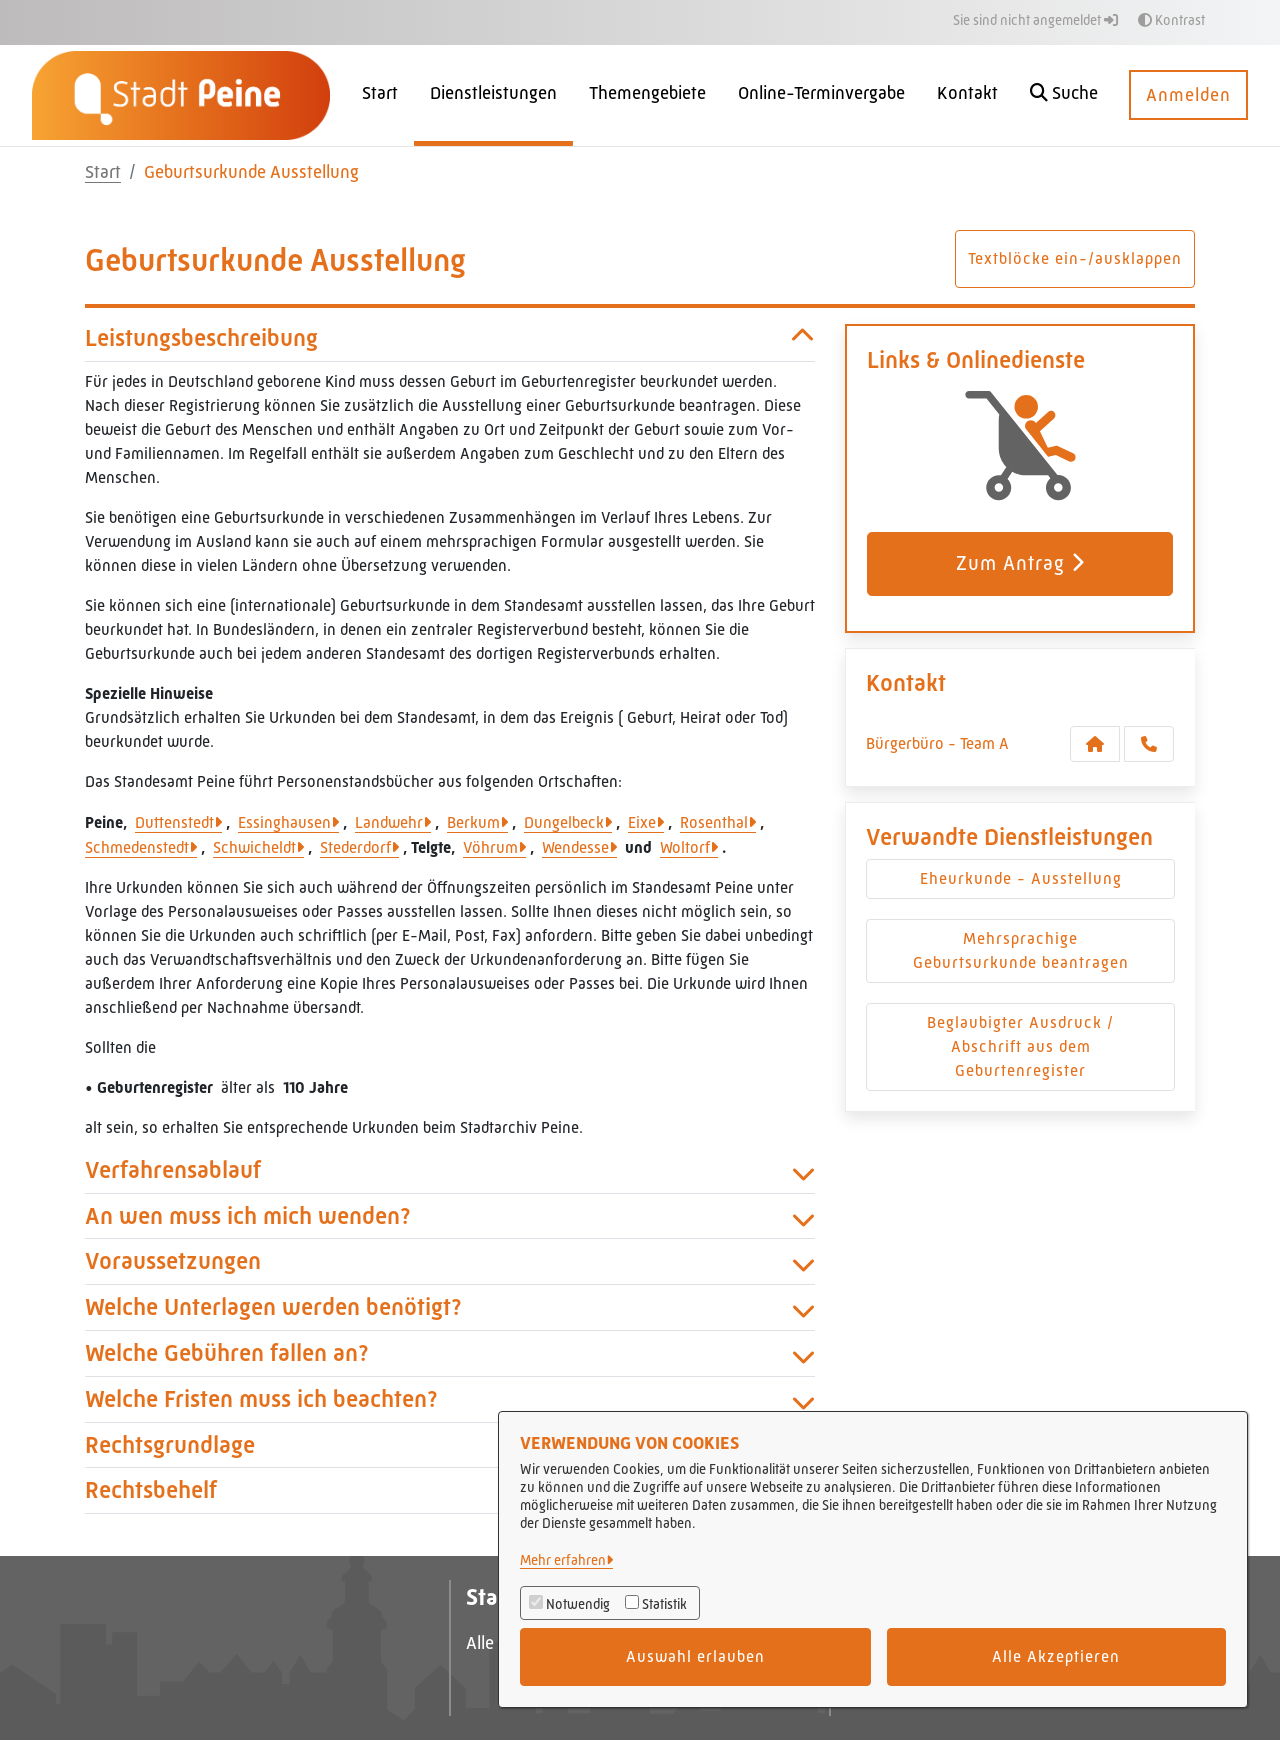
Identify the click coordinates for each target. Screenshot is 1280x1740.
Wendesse (575, 847)
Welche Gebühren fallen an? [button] (450, 1353)
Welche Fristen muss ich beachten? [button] (450, 1399)
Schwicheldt (254, 847)
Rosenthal (714, 822)
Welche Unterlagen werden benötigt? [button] (450, 1307)
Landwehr (389, 822)
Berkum (473, 822)
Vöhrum (490, 847)
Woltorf (685, 847)
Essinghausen (284, 822)
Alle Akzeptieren (1056, 1656)
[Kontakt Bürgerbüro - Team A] (1095, 744)
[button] (1064, 95)
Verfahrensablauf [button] (450, 1170)
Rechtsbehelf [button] (450, 1490)
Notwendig (578, 1604)
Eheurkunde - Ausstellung (1021, 878)
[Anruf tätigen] (1149, 744)
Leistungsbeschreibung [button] (450, 338)
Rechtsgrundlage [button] (450, 1445)
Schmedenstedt (137, 847)
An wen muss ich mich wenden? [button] (450, 1216)
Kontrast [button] (1171, 20)
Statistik (664, 1604)
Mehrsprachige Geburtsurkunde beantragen (1021, 950)
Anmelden (1188, 95)
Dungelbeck (564, 822)
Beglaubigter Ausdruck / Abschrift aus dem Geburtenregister (1020, 1046)
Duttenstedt (174, 822)
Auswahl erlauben (695, 1656)
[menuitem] (380, 95)
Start (103, 172)
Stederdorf (355, 847)
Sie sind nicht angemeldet (1035, 20)
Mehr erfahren (563, 1560)
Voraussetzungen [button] (450, 1261)
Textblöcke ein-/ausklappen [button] (1075, 258)
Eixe (642, 822)
